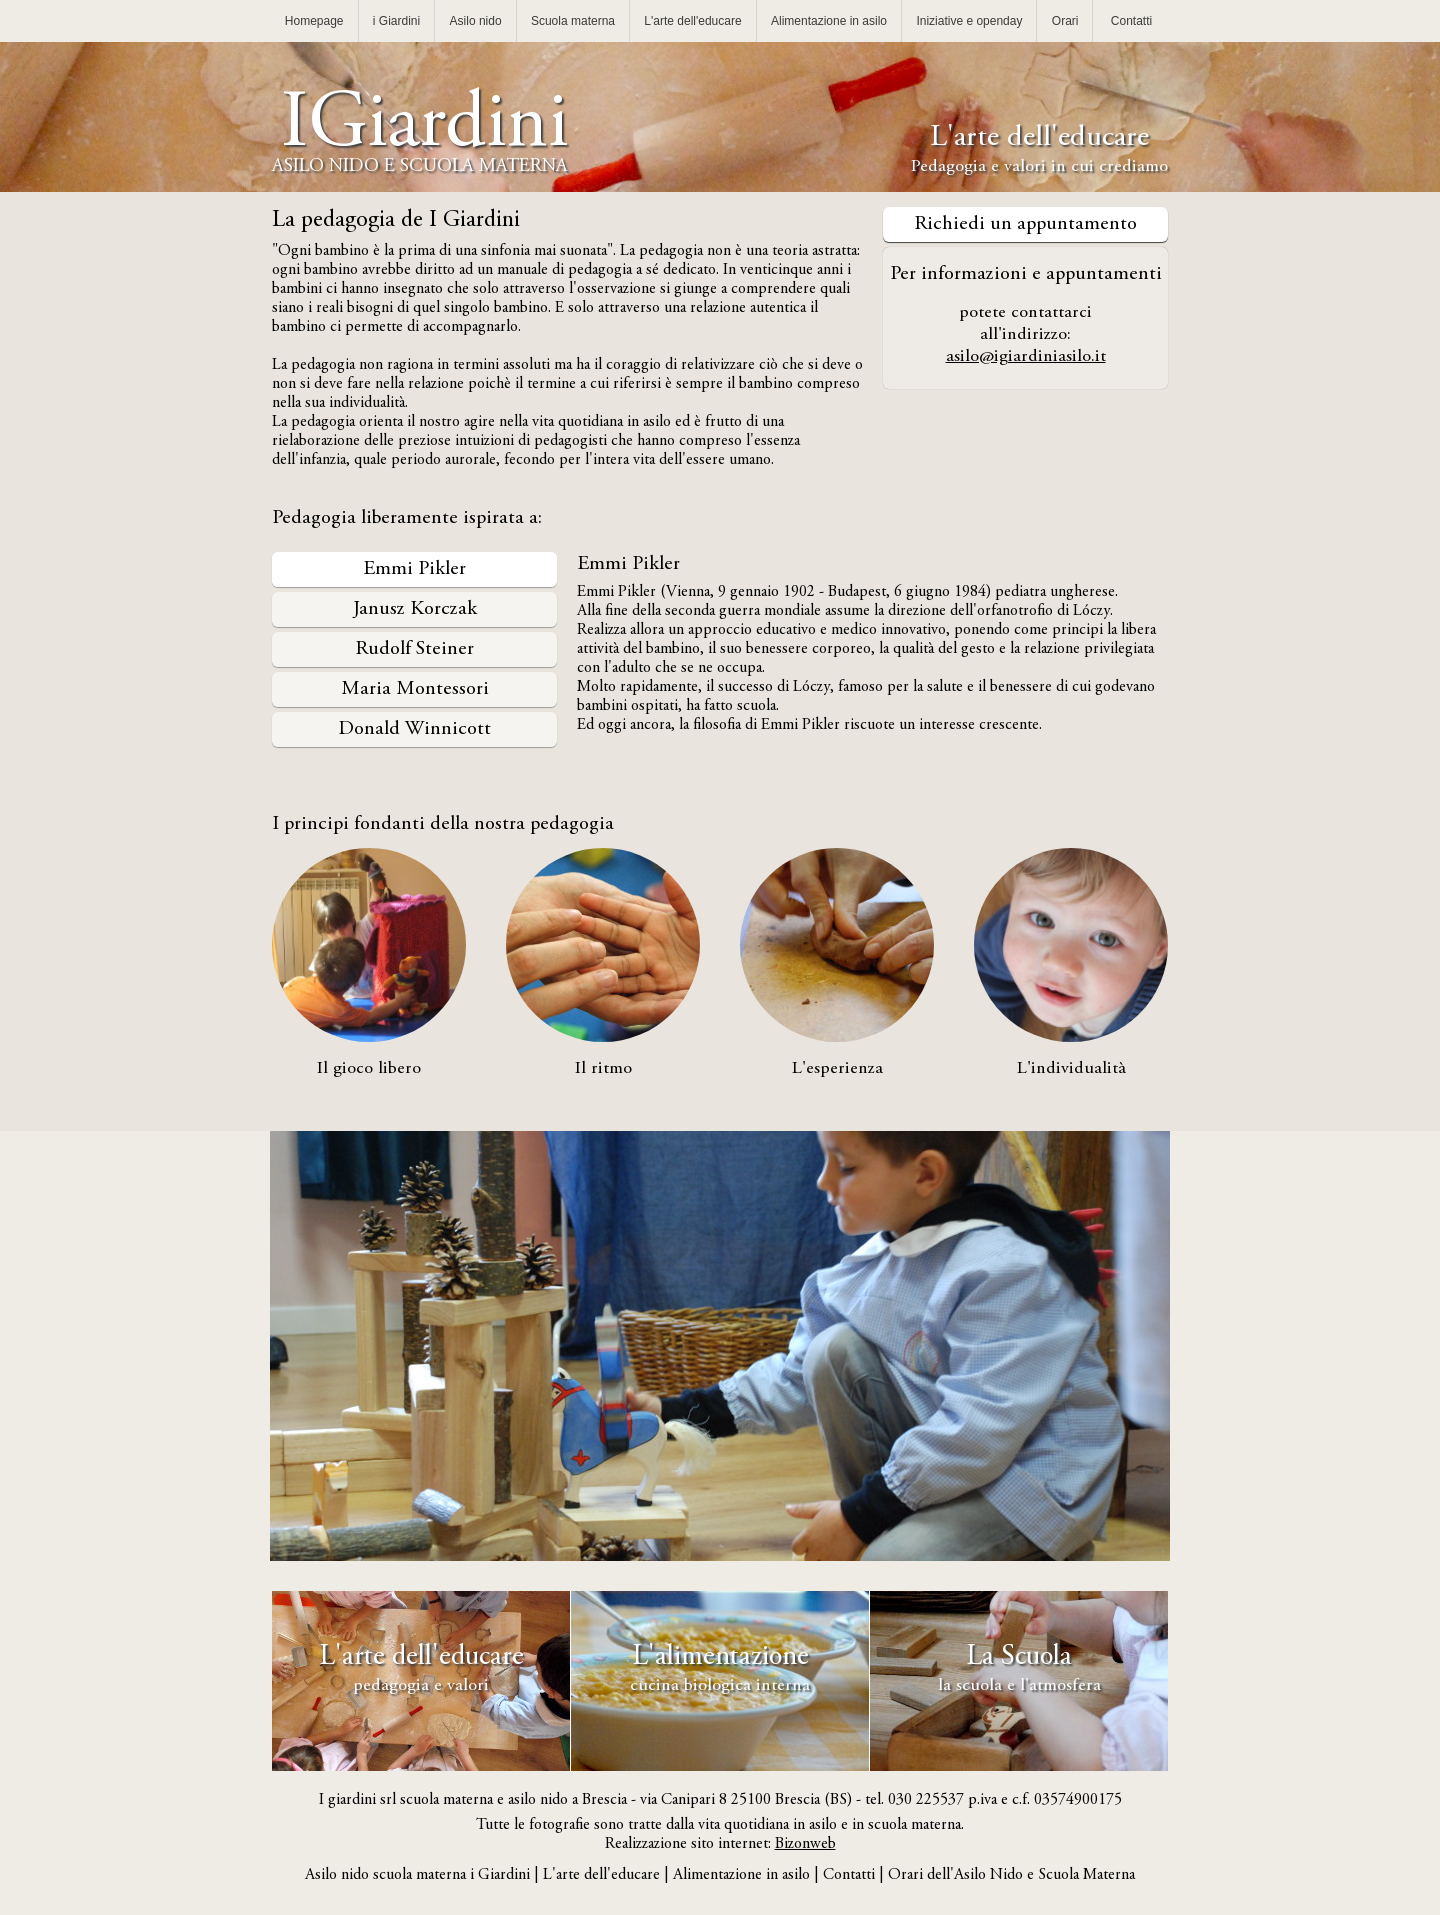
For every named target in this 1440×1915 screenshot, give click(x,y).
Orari (1065, 21)
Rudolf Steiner (414, 649)
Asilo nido (476, 21)
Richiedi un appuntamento (1025, 224)
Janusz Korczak (415, 609)
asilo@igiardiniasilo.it (1026, 357)
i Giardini (396, 21)
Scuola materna (573, 21)
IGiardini (420, 147)
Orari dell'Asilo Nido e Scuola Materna (1011, 1875)
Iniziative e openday (969, 21)
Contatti (1131, 21)
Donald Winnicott (414, 729)
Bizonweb (805, 1844)
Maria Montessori (415, 689)
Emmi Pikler (414, 569)
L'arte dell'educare (692, 21)
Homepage (314, 21)
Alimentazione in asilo (829, 21)
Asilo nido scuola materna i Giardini (417, 1875)
